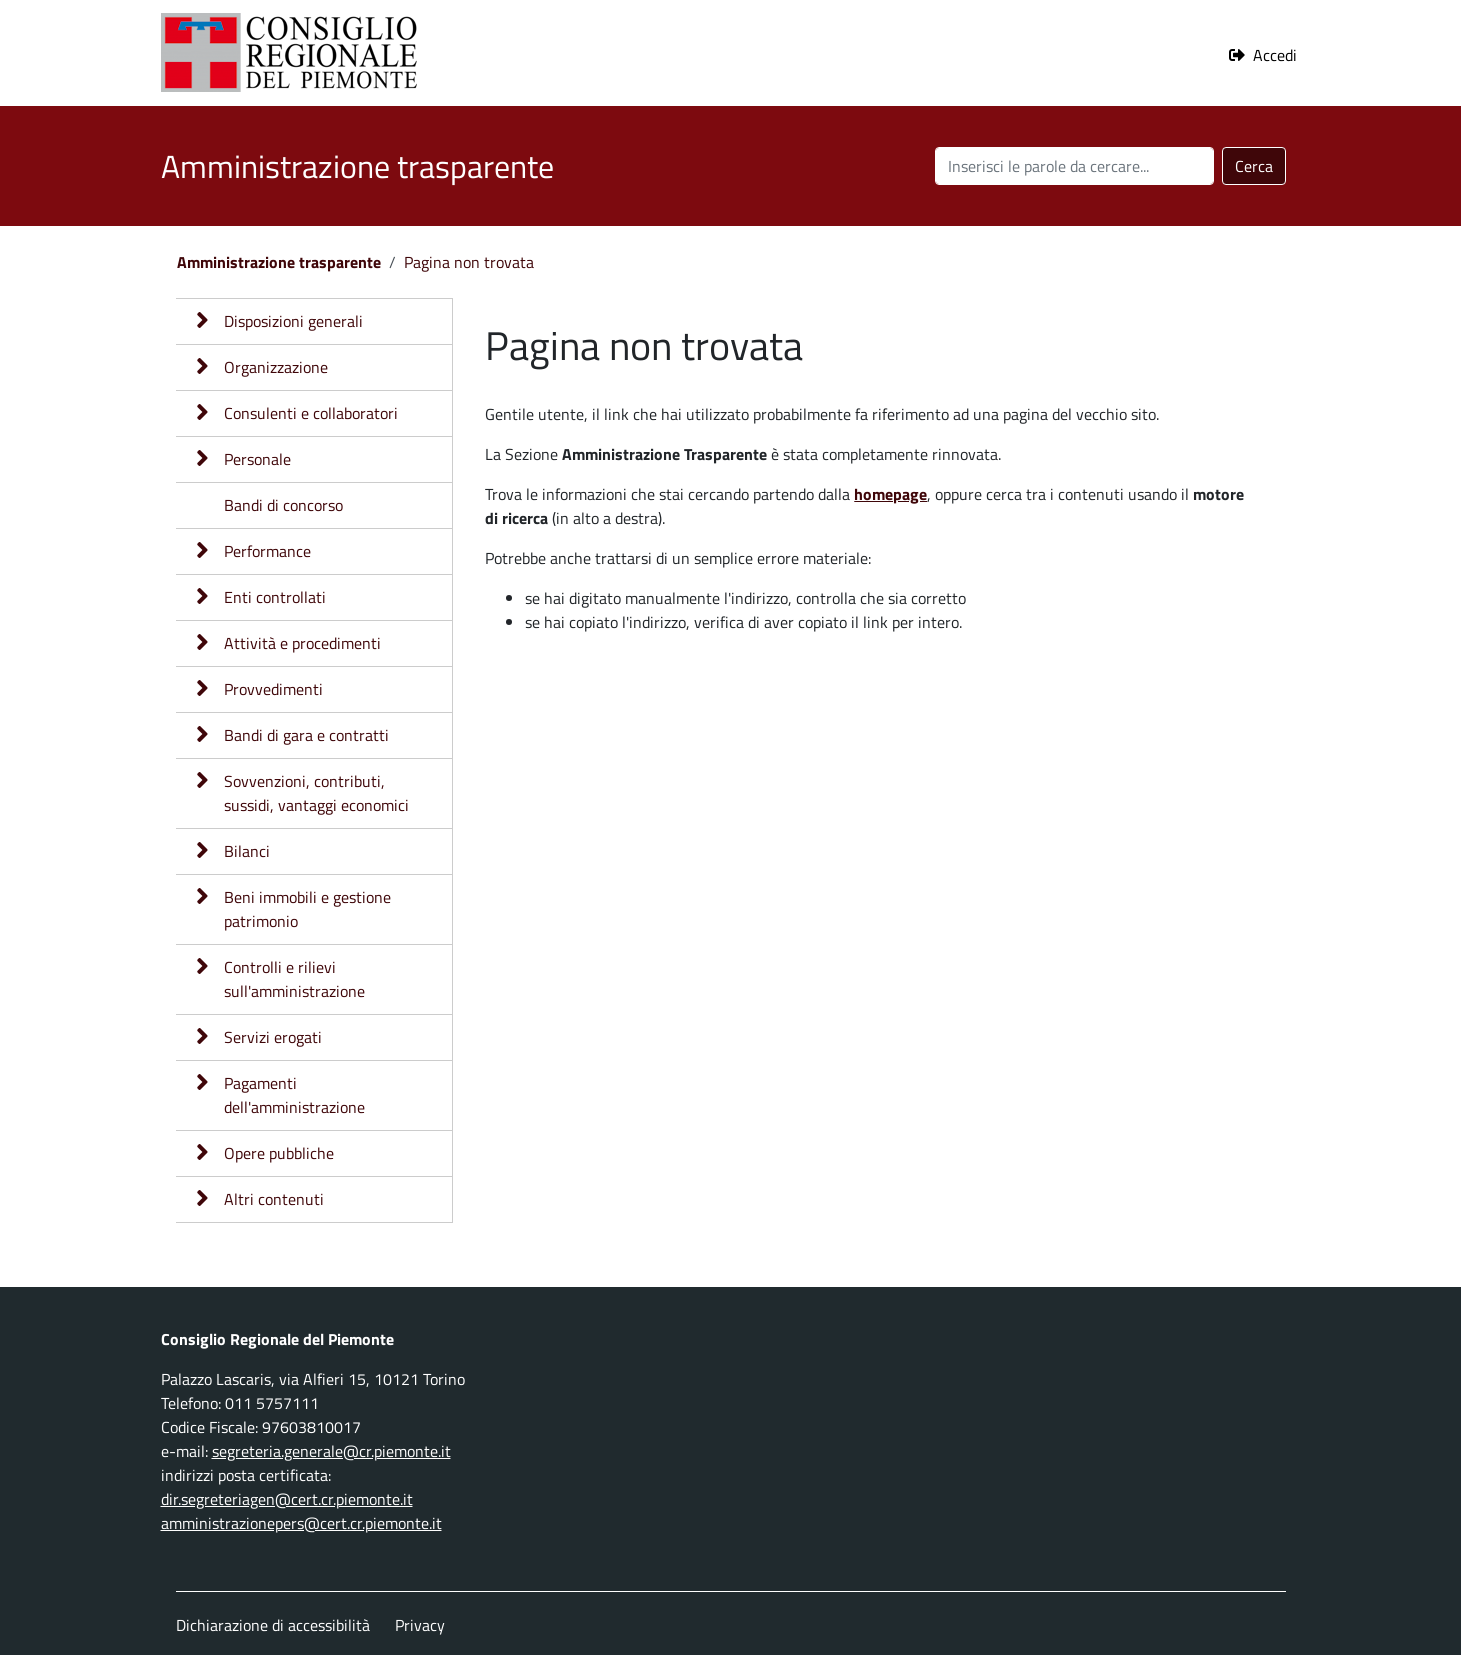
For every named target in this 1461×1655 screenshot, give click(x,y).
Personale (257, 459)
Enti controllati (275, 597)
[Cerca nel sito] (1074, 166)
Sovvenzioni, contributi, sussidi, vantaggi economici (316, 793)
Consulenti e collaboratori (311, 413)
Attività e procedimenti (302, 643)
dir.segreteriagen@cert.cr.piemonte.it (287, 1499)
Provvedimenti (273, 689)
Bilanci (247, 851)
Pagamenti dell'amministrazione (294, 1095)
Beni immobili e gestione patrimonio (307, 909)
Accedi (1275, 55)
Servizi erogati (273, 1037)
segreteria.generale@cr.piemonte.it (331, 1451)
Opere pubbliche (279, 1153)
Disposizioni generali (293, 321)
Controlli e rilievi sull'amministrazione (294, 979)
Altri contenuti (274, 1199)
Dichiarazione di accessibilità (273, 1625)
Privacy (420, 1625)
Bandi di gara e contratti (306, 735)
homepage (890, 494)
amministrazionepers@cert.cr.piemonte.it (301, 1523)
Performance (267, 551)
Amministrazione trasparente (279, 262)
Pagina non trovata (469, 262)
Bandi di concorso (283, 505)
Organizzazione (276, 367)
